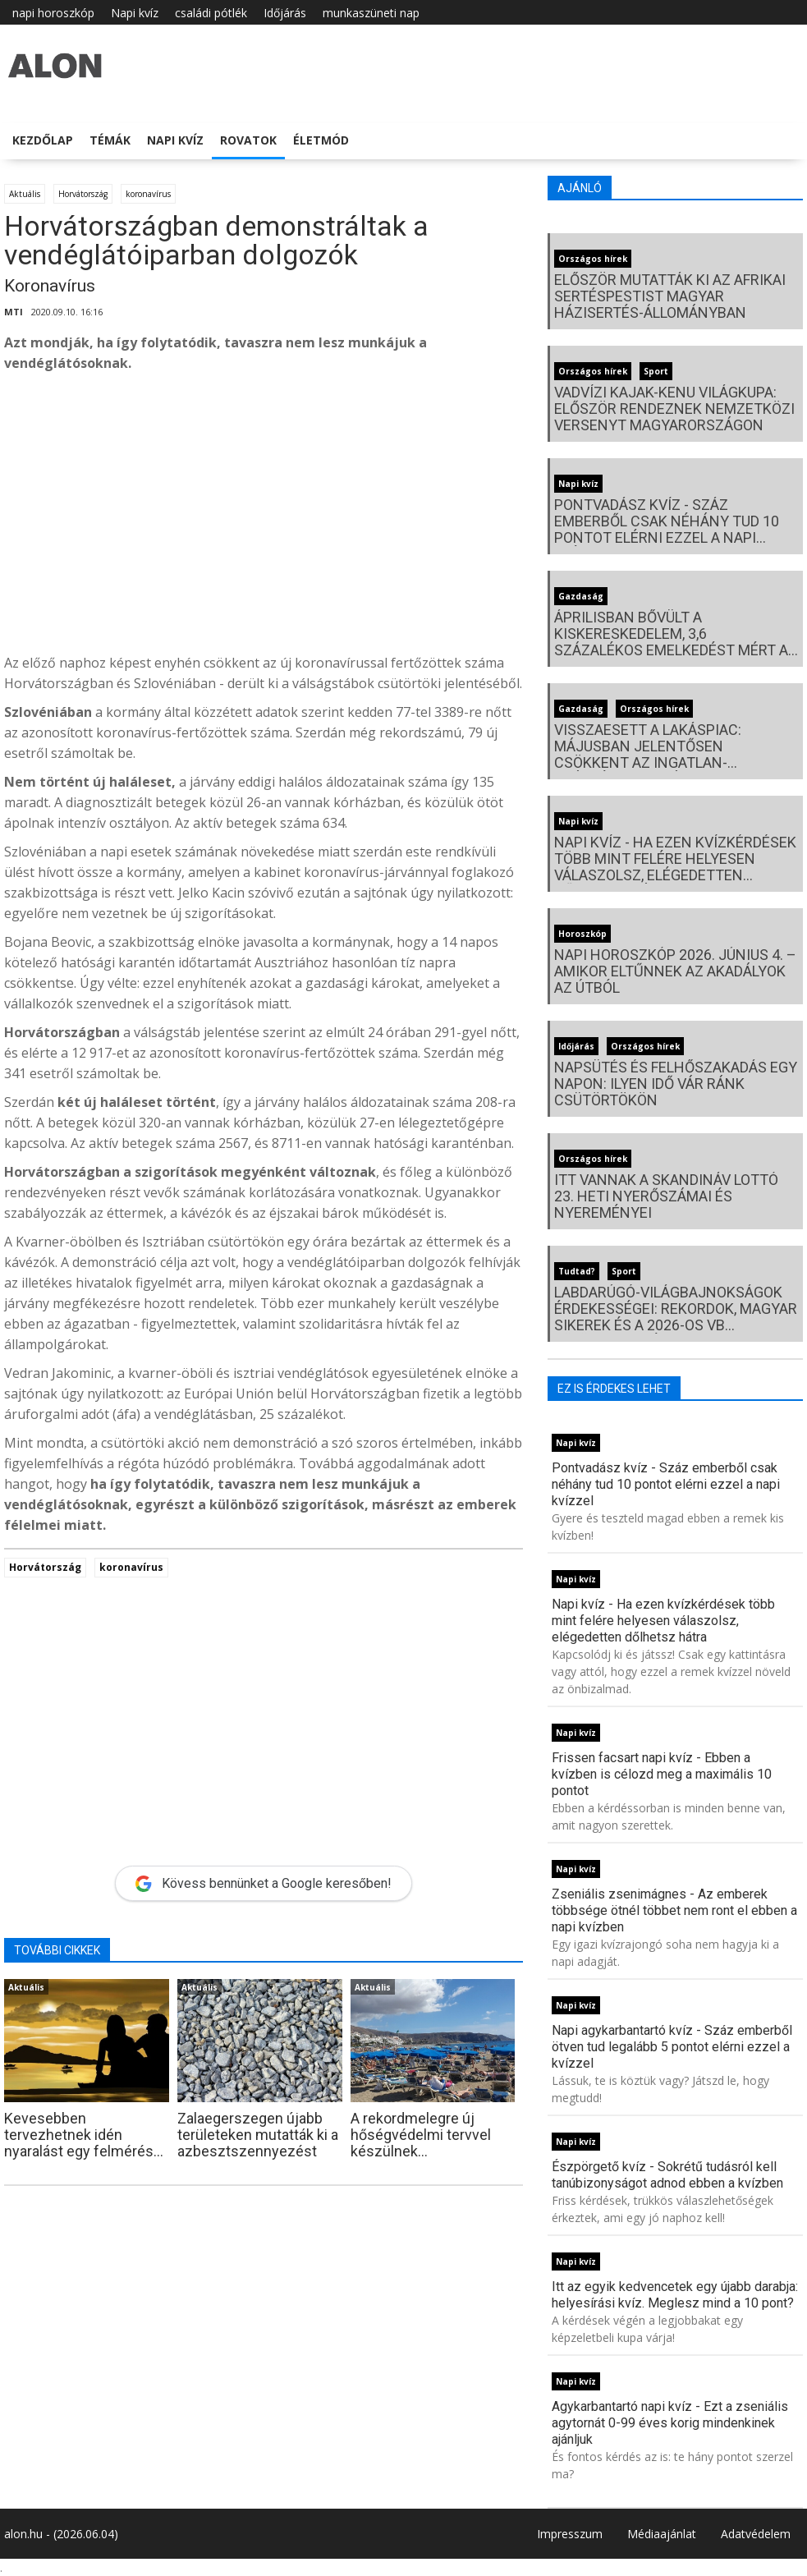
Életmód (321, 140)
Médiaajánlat (661, 2534)
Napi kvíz (134, 13)
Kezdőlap (42, 140)
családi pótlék (211, 13)
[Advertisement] (263, 517)
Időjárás (285, 13)
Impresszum (570, 2534)
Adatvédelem (756, 2534)
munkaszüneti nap (371, 13)
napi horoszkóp (53, 13)
